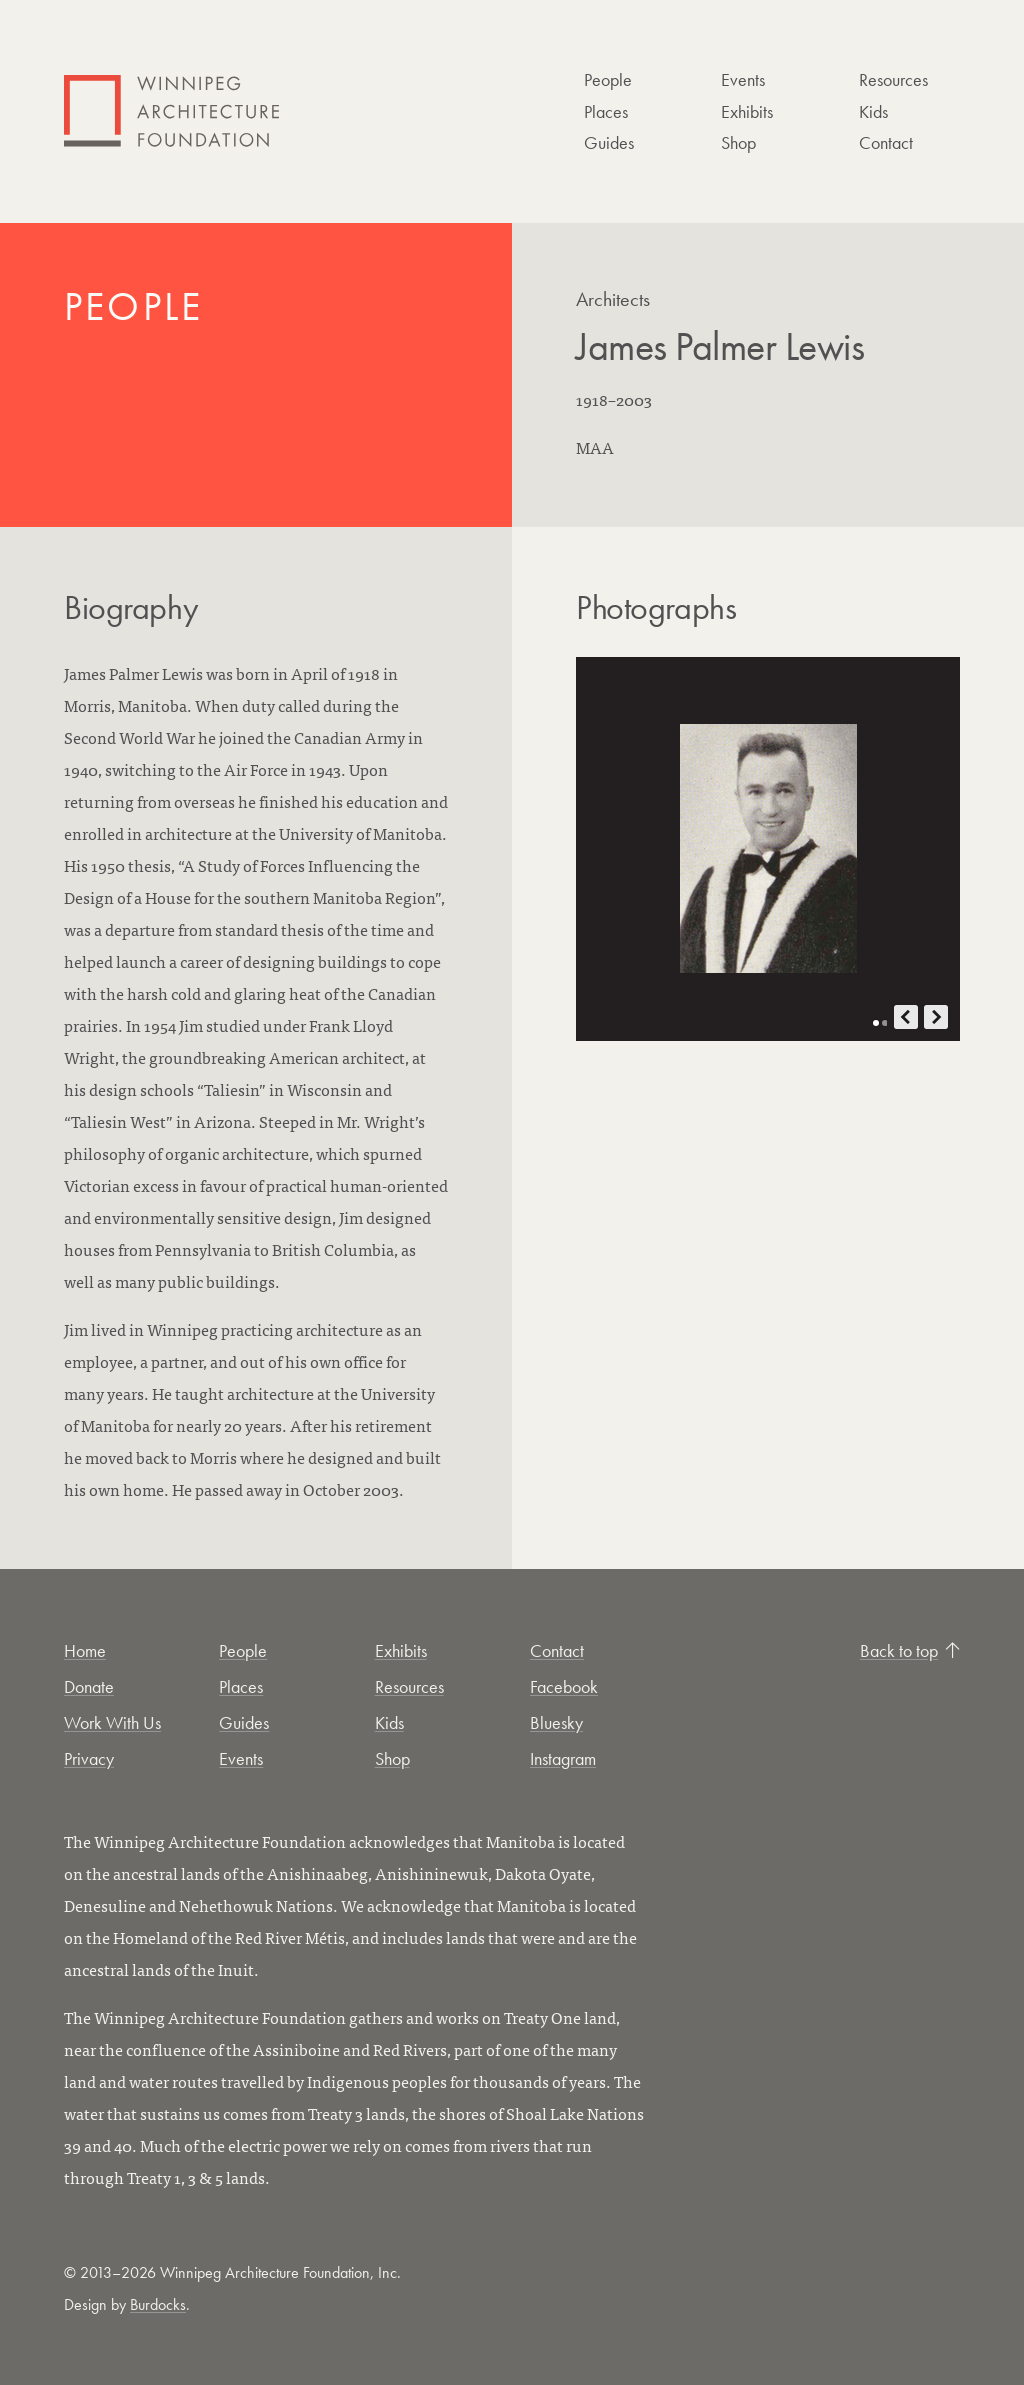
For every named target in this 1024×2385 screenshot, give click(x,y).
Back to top (910, 1650)
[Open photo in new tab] (768, 849)
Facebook (564, 1686)
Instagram (563, 1758)
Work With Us (112, 1722)
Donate (89, 1686)
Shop (738, 142)
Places (606, 111)
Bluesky (556, 1722)
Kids (873, 111)
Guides (609, 142)
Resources (893, 79)
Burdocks (158, 2304)
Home (85, 1650)
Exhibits (747, 111)
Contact (886, 142)
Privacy (89, 1758)
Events (743, 79)
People (608, 79)
